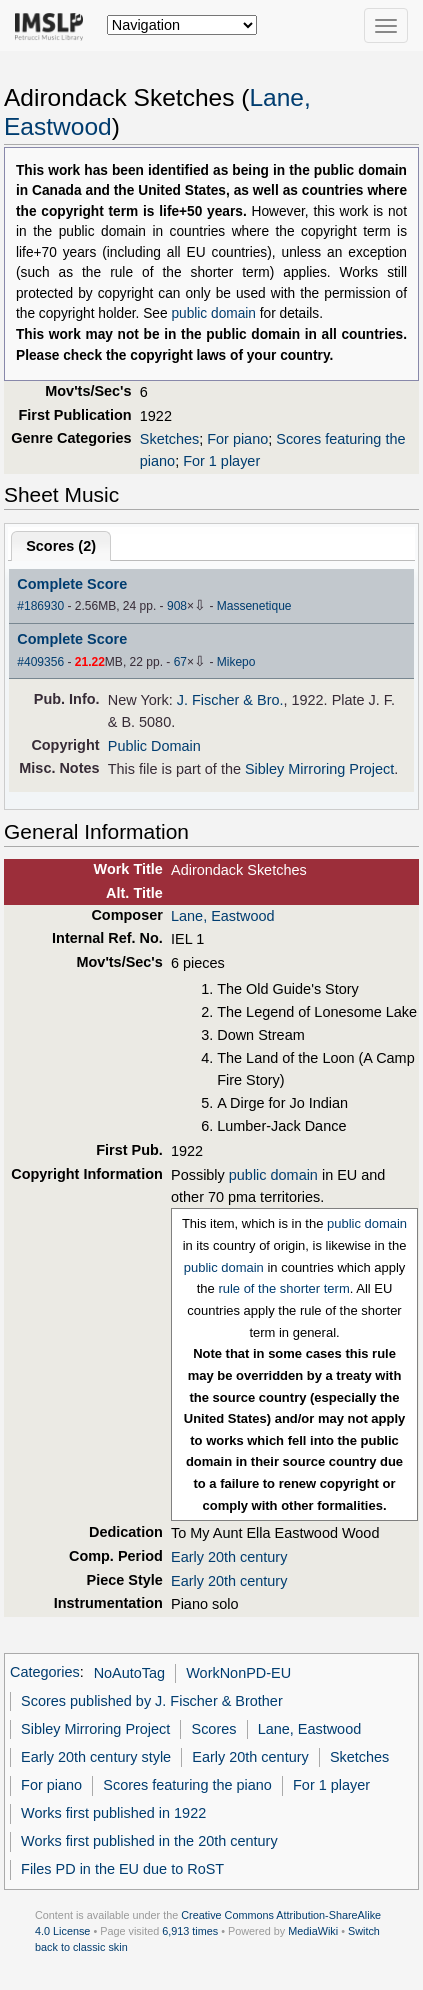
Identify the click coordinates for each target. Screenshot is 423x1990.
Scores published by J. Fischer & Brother (152, 1701)
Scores (214, 1729)
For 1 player (221, 461)
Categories (45, 1673)
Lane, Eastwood (223, 916)
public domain (213, 313)
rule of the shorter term (283, 1288)
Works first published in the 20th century (149, 1841)
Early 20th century (229, 1557)
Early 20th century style (96, 1757)
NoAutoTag (129, 1673)
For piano (237, 439)
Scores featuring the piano (187, 1785)
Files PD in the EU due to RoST (122, 1869)
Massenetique (254, 606)
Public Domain (154, 746)
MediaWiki (313, 1931)
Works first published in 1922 (113, 1813)
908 (177, 606)
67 (180, 662)
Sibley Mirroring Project (319, 769)
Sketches (169, 439)
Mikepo (236, 662)
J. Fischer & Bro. (230, 700)
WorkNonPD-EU (238, 1673)
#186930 (40, 606)
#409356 (40, 662)
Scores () (61, 546)
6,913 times (190, 1931)
